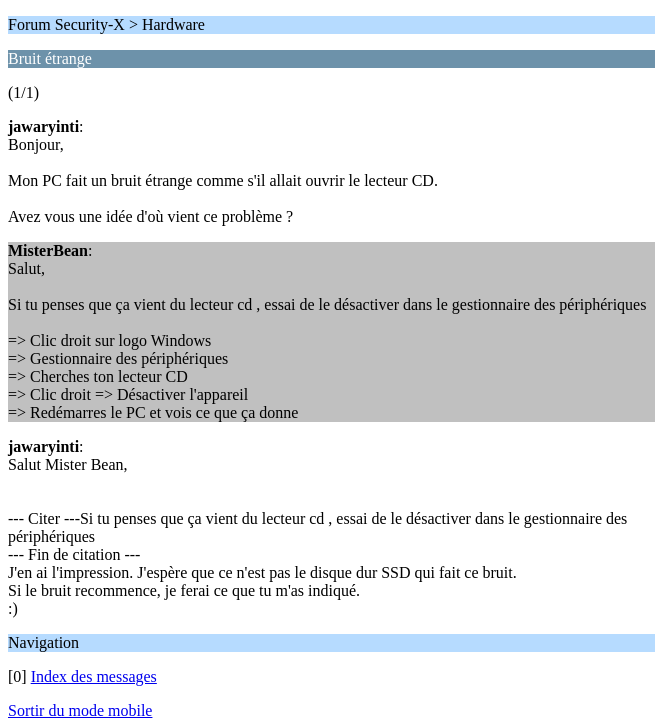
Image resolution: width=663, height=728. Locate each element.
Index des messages (94, 676)
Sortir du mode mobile (80, 710)
